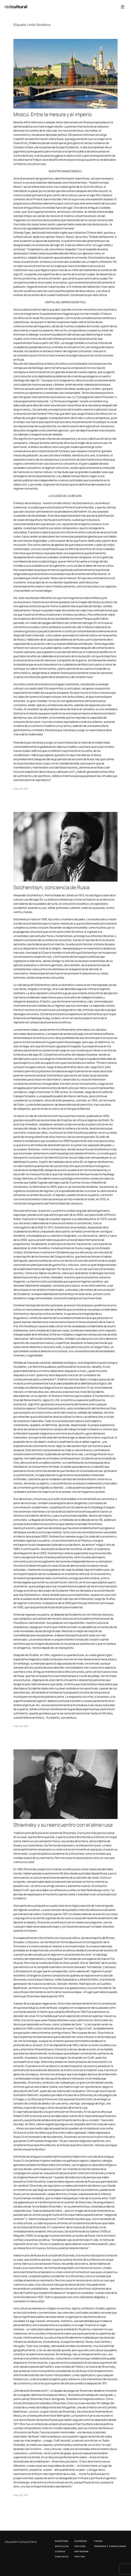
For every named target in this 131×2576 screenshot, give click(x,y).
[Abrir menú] (122, 6)
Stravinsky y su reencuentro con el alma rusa (63, 1825)
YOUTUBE (80, 2546)
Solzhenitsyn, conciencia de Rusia (51, 887)
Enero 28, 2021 (20, 788)
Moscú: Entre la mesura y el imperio (52, 114)
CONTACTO (61, 2556)
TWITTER (79, 2556)
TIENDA (98, 2541)
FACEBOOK (80, 2541)
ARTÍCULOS (62, 2546)
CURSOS (60, 2551)
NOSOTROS (61, 2541)
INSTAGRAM (81, 2551)
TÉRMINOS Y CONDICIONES (110, 2546)
